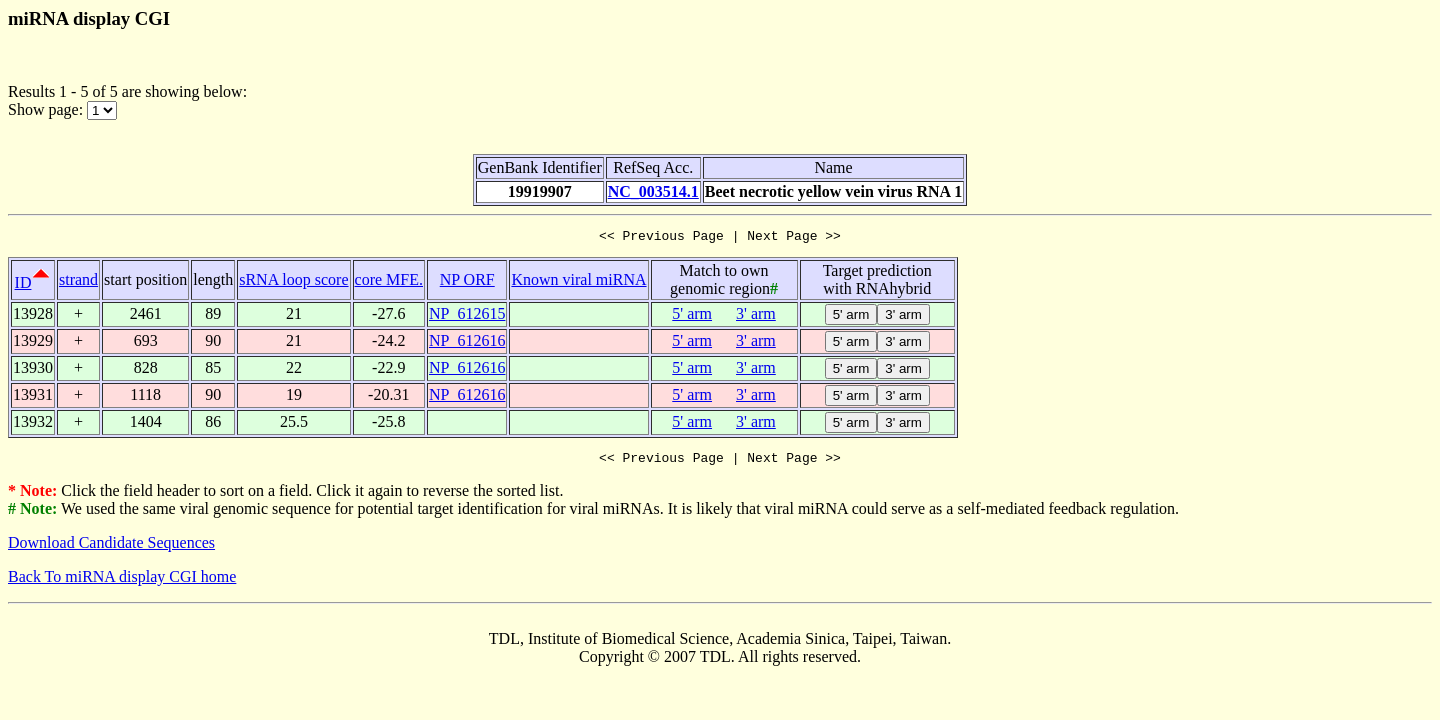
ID (23, 285)
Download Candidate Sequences (111, 548)
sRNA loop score (293, 282)
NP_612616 (467, 343)
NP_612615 (467, 316)
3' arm (756, 316)
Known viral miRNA (578, 282)
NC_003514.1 (653, 191)
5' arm (692, 316)
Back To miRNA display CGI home (122, 582)
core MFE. (389, 282)
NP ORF (467, 282)
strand (78, 282)
